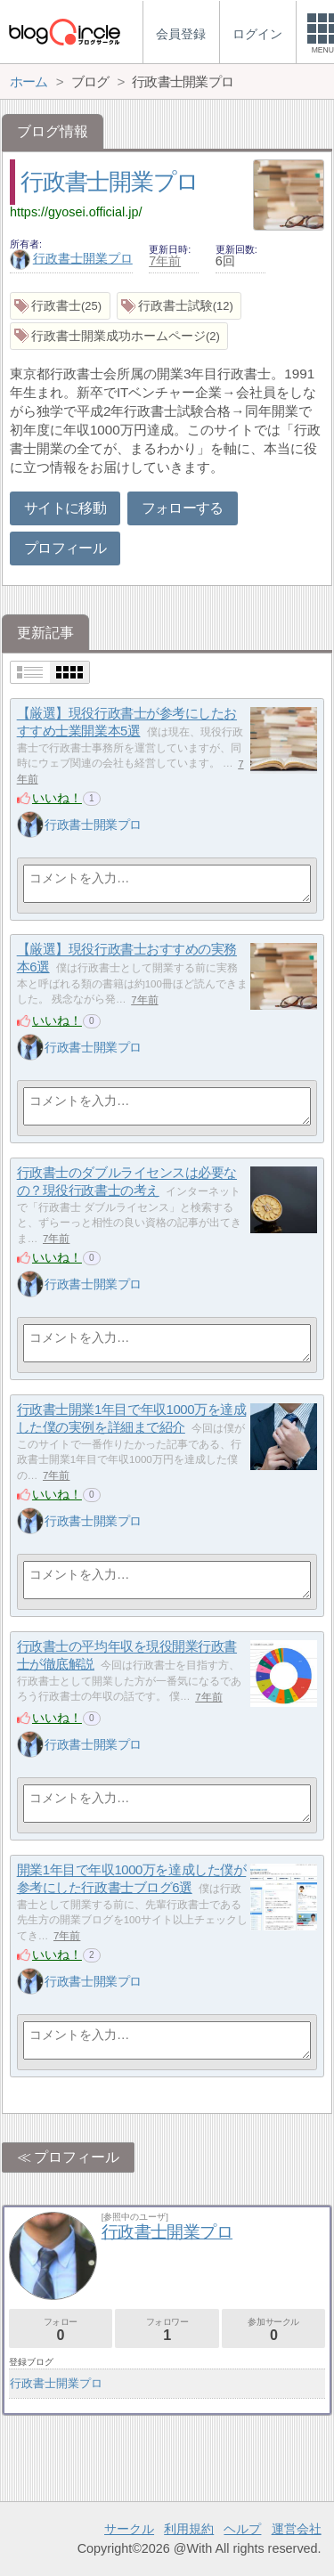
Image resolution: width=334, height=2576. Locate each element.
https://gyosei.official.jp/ (76, 212)
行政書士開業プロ (109, 181)
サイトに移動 (65, 508)
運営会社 (297, 2529)
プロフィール (65, 548)
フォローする (183, 508)
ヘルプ (242, 2529)
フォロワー (166, 2330)
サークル (129, 2529)
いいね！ (57, 798)
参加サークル (273, 2330)
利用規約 (189, 2529)
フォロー (60, 2330)
